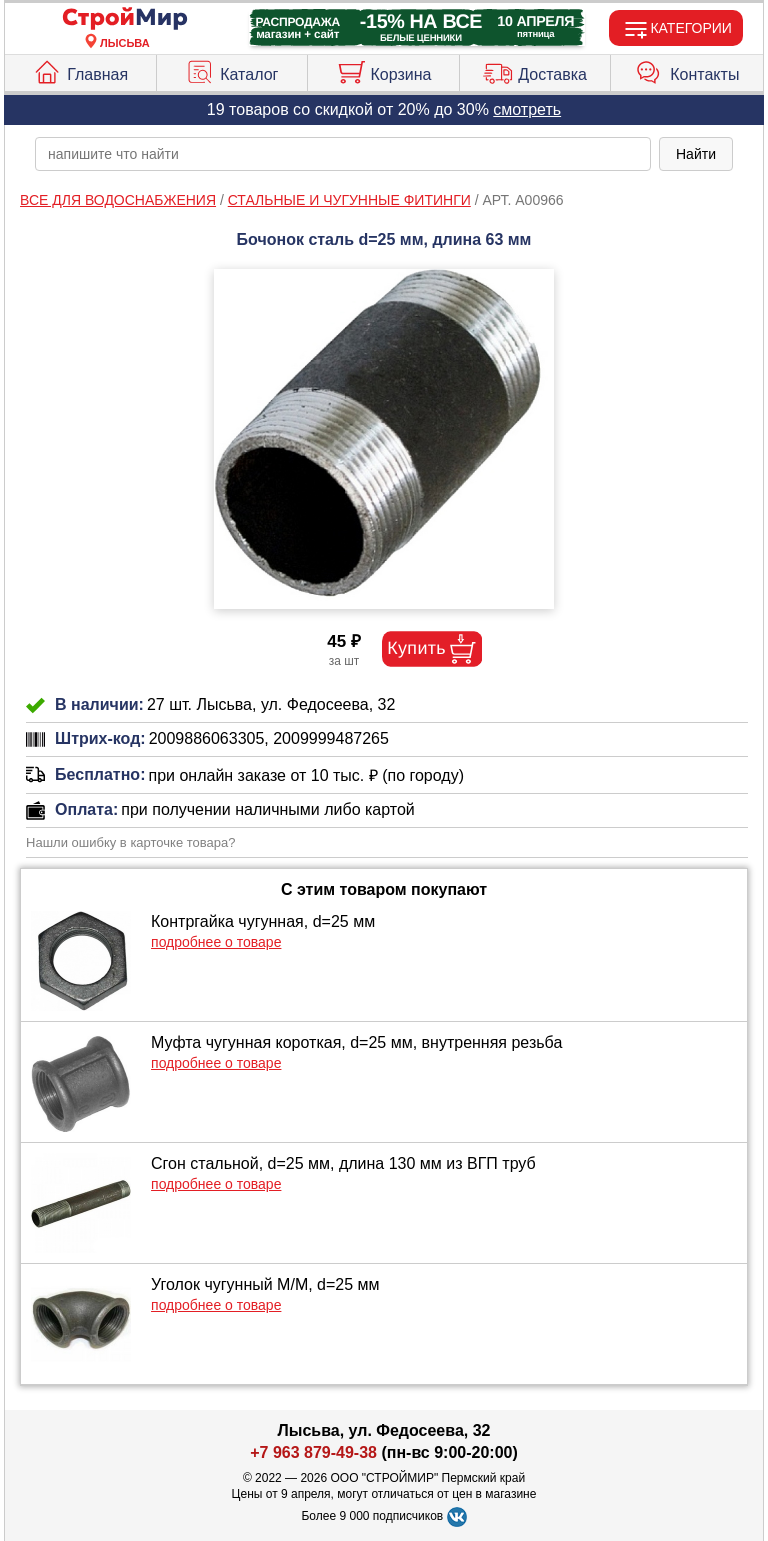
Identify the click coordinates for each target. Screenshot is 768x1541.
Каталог (231, 70)
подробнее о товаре (216, 942)
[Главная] (125, 19)
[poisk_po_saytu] (343, 154)
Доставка (535, 70)
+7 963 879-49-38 (313, 1452)
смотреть (527, 109)
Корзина (384, 70)
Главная (80, 70)
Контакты (687, 70)
